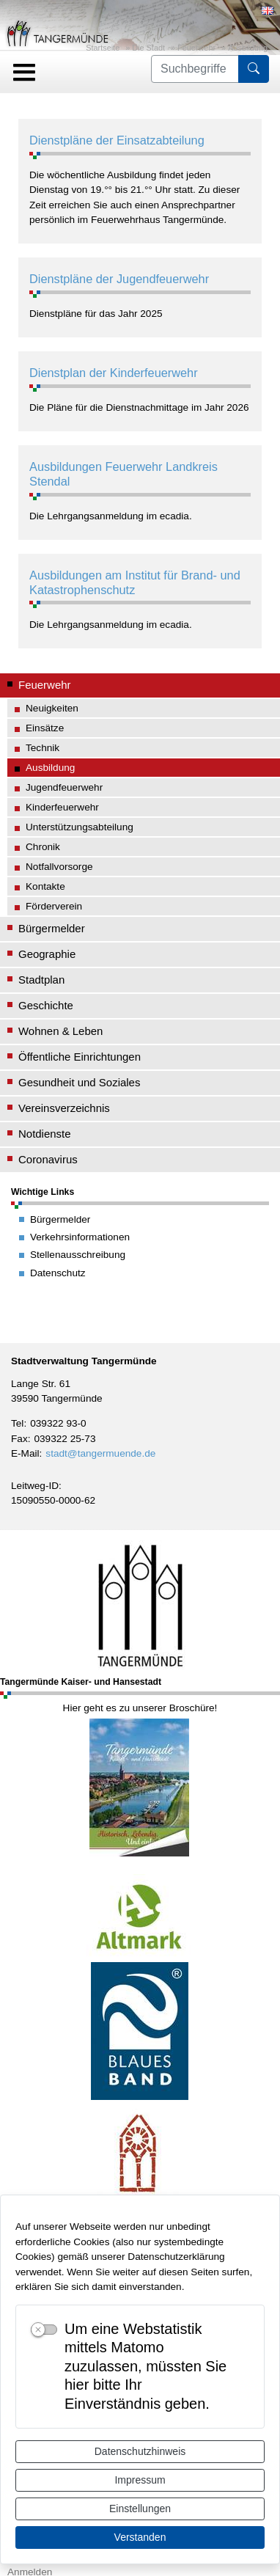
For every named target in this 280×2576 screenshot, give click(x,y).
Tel (17, 1423)
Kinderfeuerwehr (62, 807)
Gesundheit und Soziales (79, 1082)
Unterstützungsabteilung (79, 827)
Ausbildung (248, 47)
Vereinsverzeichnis (64, 1108)
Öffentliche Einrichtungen (79, 1056)
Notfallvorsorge (59, 866)
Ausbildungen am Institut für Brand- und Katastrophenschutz (134, 582)
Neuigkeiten (52, 708)
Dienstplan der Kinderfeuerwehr (113, 372)
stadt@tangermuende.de (100, 1453)
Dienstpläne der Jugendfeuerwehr (119, 278)
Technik (42, 747)
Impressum (139, 2480)
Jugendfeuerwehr (64, 787)
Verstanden (140, 2537)
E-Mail (25, 1453)
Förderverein (54, 906)
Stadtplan (41, 979)
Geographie (46, 954)
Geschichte (45, 1005)
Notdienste (44, 1133)
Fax (19, 1438)
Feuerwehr (196, 47)
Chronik (43, 846)
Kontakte (45, 886)
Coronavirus (48, 1159)
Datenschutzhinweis (140, 2451)
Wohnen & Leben (60, 1031)
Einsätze (45, 727)
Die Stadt (148, 47)
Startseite (102, 47)
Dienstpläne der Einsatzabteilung (117, 140)
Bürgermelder (51, 928)
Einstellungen (140, 2508)
